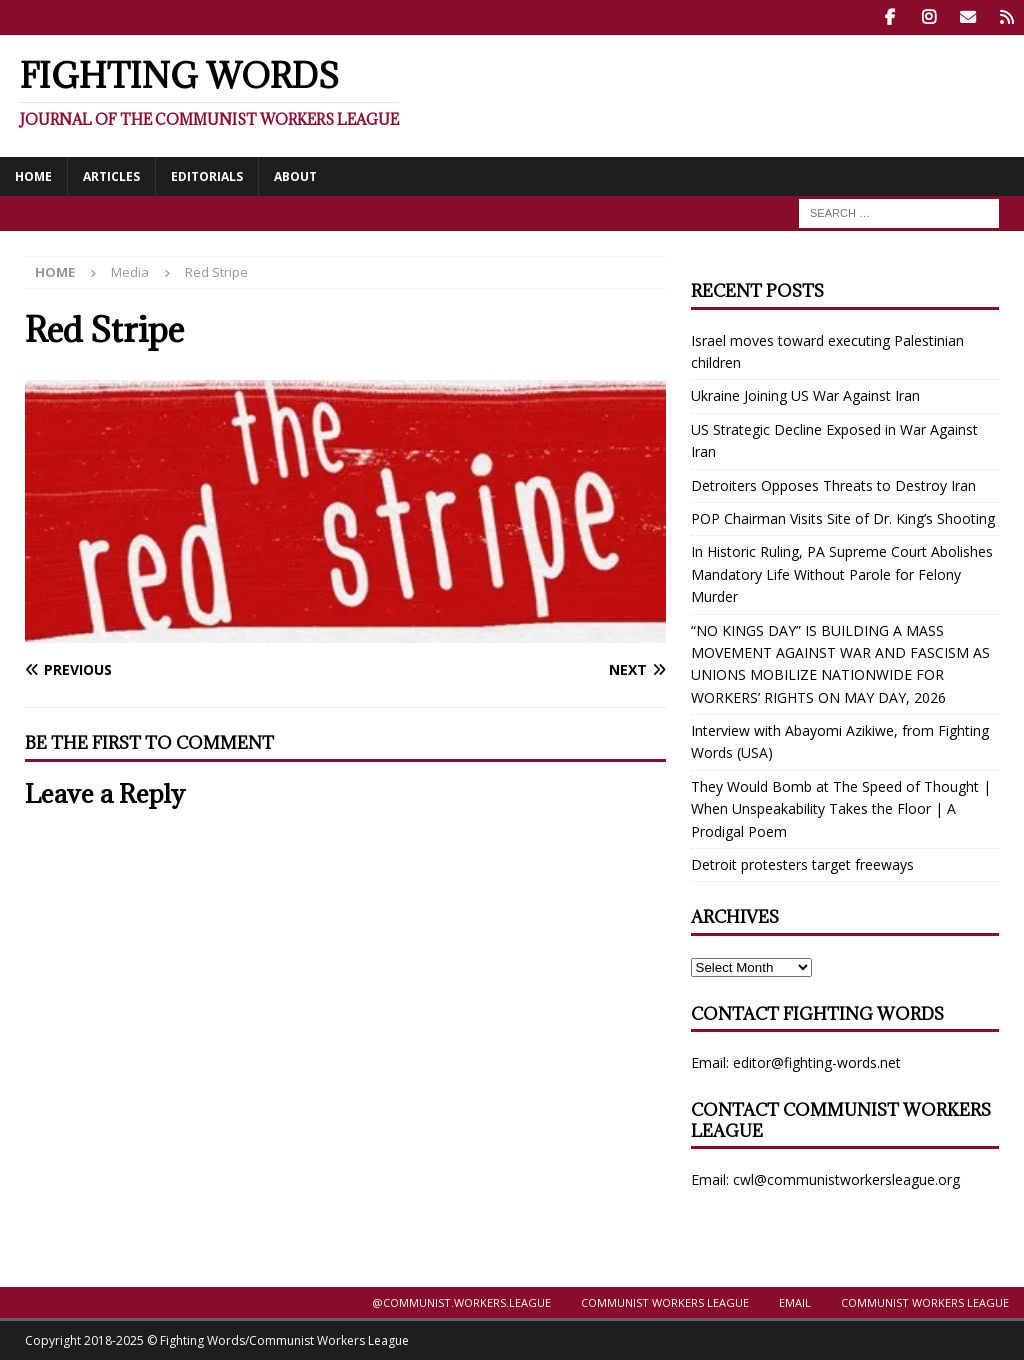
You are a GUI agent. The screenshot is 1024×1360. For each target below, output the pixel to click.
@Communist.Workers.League (461, 1302)
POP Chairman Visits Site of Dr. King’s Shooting (843, 518)
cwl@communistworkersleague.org (846, 1179)
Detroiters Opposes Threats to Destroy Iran (833, 484)
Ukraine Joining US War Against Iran (805, 395)
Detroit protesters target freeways (802, 864)
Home (33, 175)
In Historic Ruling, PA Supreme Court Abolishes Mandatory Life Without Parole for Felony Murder (842, 574)
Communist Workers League (665, 1302)
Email (795, 1302)
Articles (111, 175)
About (295, 175)
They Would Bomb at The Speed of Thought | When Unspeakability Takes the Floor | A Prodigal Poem (841, 809)
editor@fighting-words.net (817, 1062)
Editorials (207, 175)
